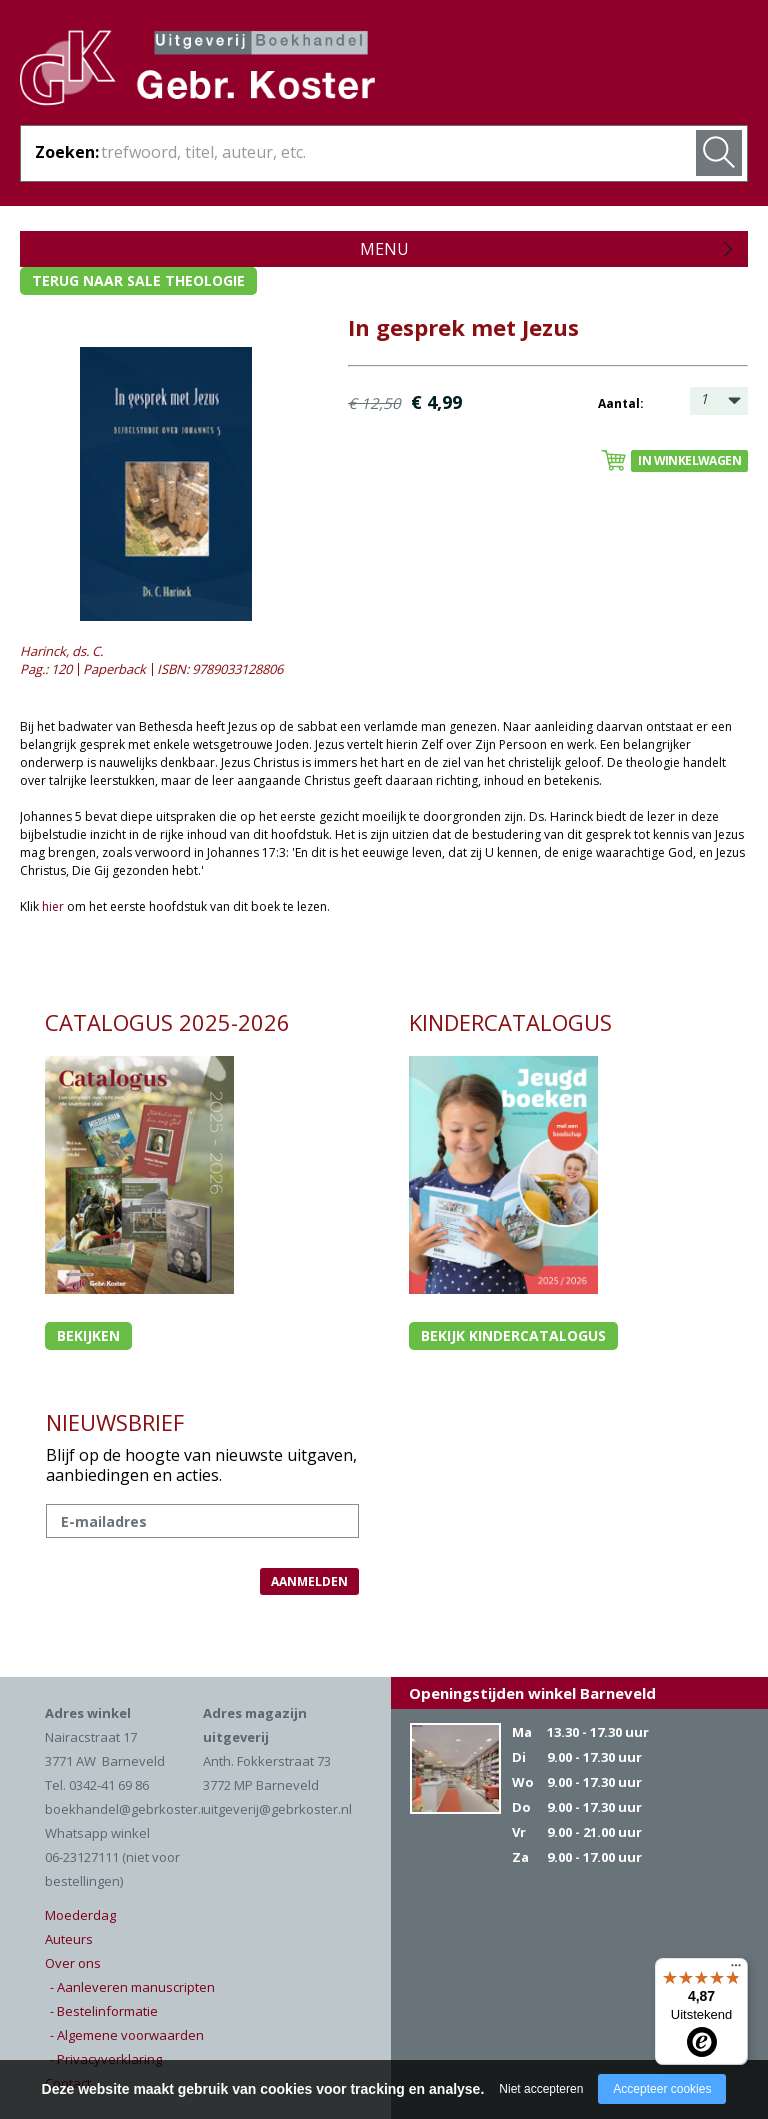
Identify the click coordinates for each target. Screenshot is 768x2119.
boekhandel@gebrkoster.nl (128, 1809)
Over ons (73, 1963)
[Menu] (736, 1970)
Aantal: (621, 403)
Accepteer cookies (662, 2089)
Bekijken (88, 1335)
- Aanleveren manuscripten (132, 1987)
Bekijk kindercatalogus (513, 1335)
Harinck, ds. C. (61, 651)
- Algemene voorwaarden (127, 2035)
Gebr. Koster (197, 71)
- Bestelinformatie (104, 2011)
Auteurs (69, 1939)
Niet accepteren (541, 2089)
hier (53, 906)
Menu (384, 249)
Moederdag (80, 1915)
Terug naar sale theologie (138, 280)
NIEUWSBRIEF (115, 1422)
